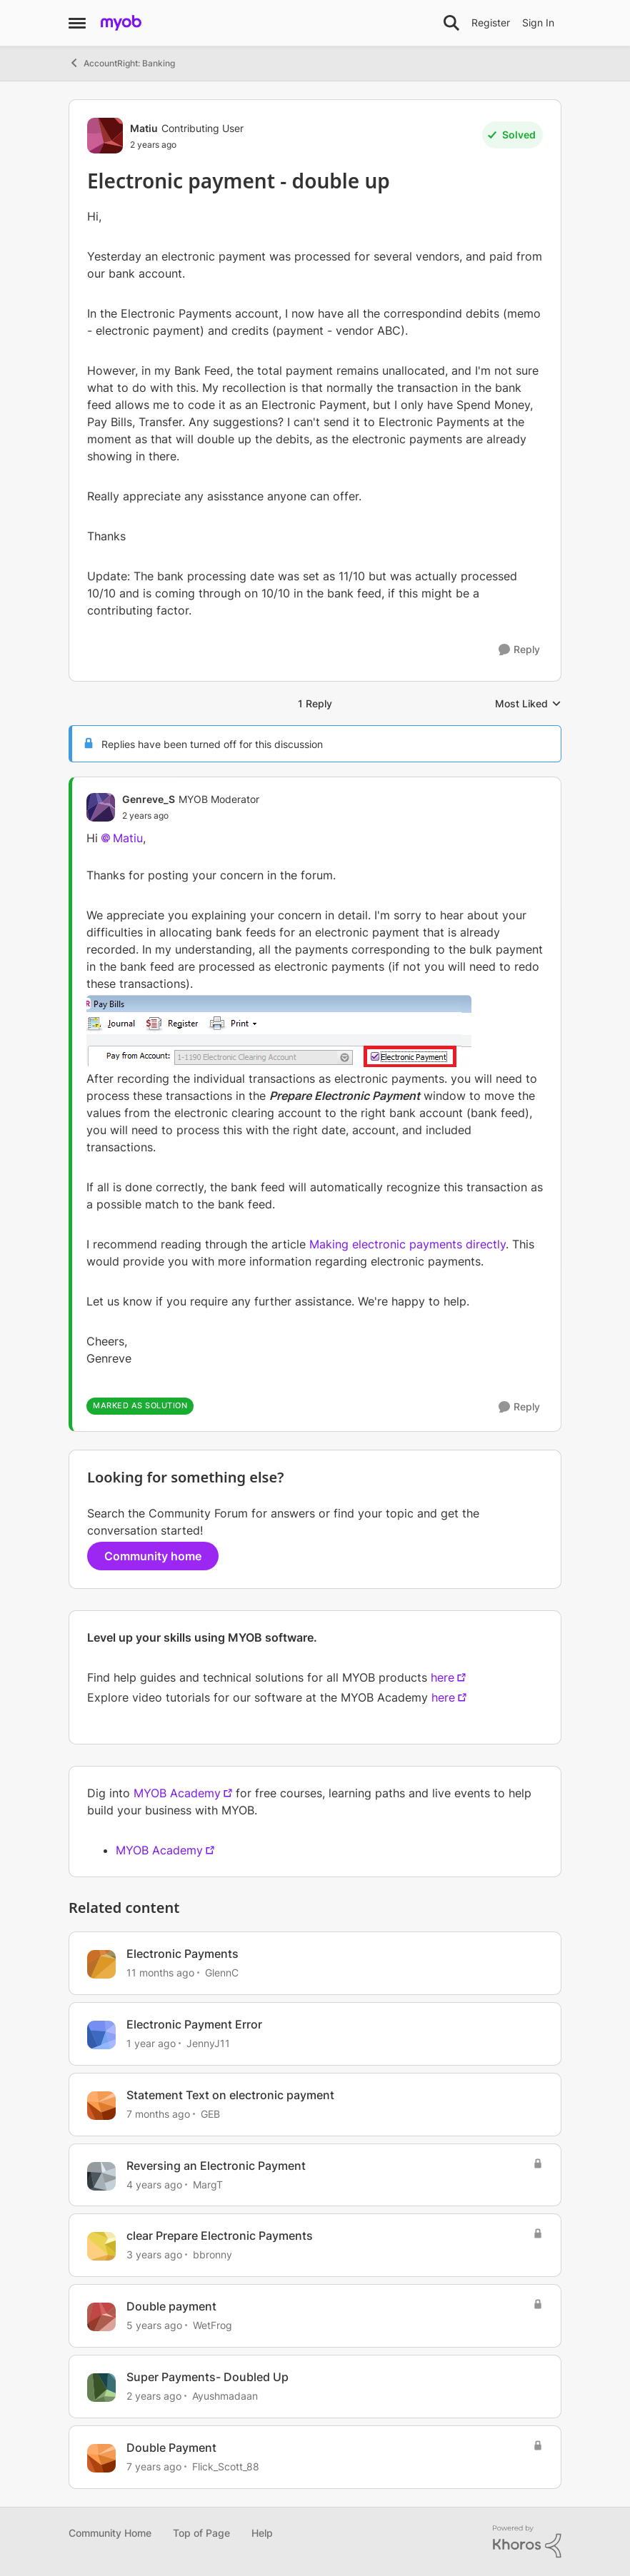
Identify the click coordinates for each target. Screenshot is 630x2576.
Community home (152, 1556)
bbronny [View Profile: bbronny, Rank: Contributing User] (212, 2254)
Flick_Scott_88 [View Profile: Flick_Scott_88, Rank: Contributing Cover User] (225, 2466)
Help (262, 2533)
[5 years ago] (154, 2325)
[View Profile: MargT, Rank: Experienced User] (101, 2176)
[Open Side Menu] (77, 23)
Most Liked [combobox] (528, 704)
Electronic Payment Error (194, 2024)
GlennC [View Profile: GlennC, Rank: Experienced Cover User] (222, 1972)
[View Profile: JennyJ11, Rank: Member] (101, 2035)
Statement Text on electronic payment (230, 2095)
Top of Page (201, 2533)
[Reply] (519, 650)
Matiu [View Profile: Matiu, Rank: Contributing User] (144, 128)
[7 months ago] (158, 2113)
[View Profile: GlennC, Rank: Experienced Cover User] (101, 1964)
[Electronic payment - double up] (190, 815)
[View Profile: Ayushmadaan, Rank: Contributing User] (101, 2387)
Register (490, 22)
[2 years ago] (153, 2395)
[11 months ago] (160, 1972)
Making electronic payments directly (407, 1244)
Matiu (128, 838)
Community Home (110, 2533)
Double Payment (171, 2447)
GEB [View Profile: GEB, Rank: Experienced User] (210, 2114)
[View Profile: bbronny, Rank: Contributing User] (101, 2246)
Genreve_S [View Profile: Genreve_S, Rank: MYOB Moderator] (148, 799)
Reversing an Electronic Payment (216, 2165)
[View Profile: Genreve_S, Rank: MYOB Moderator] (100, 807)
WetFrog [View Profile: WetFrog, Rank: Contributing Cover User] (212, 2325)
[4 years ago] (154, 2183)
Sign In (538, 22)
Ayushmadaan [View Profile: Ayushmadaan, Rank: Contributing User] (225, 2396)
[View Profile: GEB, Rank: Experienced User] (101, 2105)
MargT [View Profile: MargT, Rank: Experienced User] (208, 2184)
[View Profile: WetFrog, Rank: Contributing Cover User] (101, 2317)
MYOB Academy (177, 1793)
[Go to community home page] (121, 23)
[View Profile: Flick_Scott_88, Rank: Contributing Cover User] (101, 2458)
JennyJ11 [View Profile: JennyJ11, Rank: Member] (208, 2043)
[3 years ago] (154, 2254)
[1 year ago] (151, 2043)
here (442, 1677)
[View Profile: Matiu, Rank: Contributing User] (105, 135)
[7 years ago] (153, 2466)
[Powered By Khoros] (527, 2541)
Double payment (171, 2306)
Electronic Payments (182, 1953)
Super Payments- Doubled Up (207, 2377)
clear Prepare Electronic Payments (219, 2235)
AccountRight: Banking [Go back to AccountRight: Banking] (122, 63)
